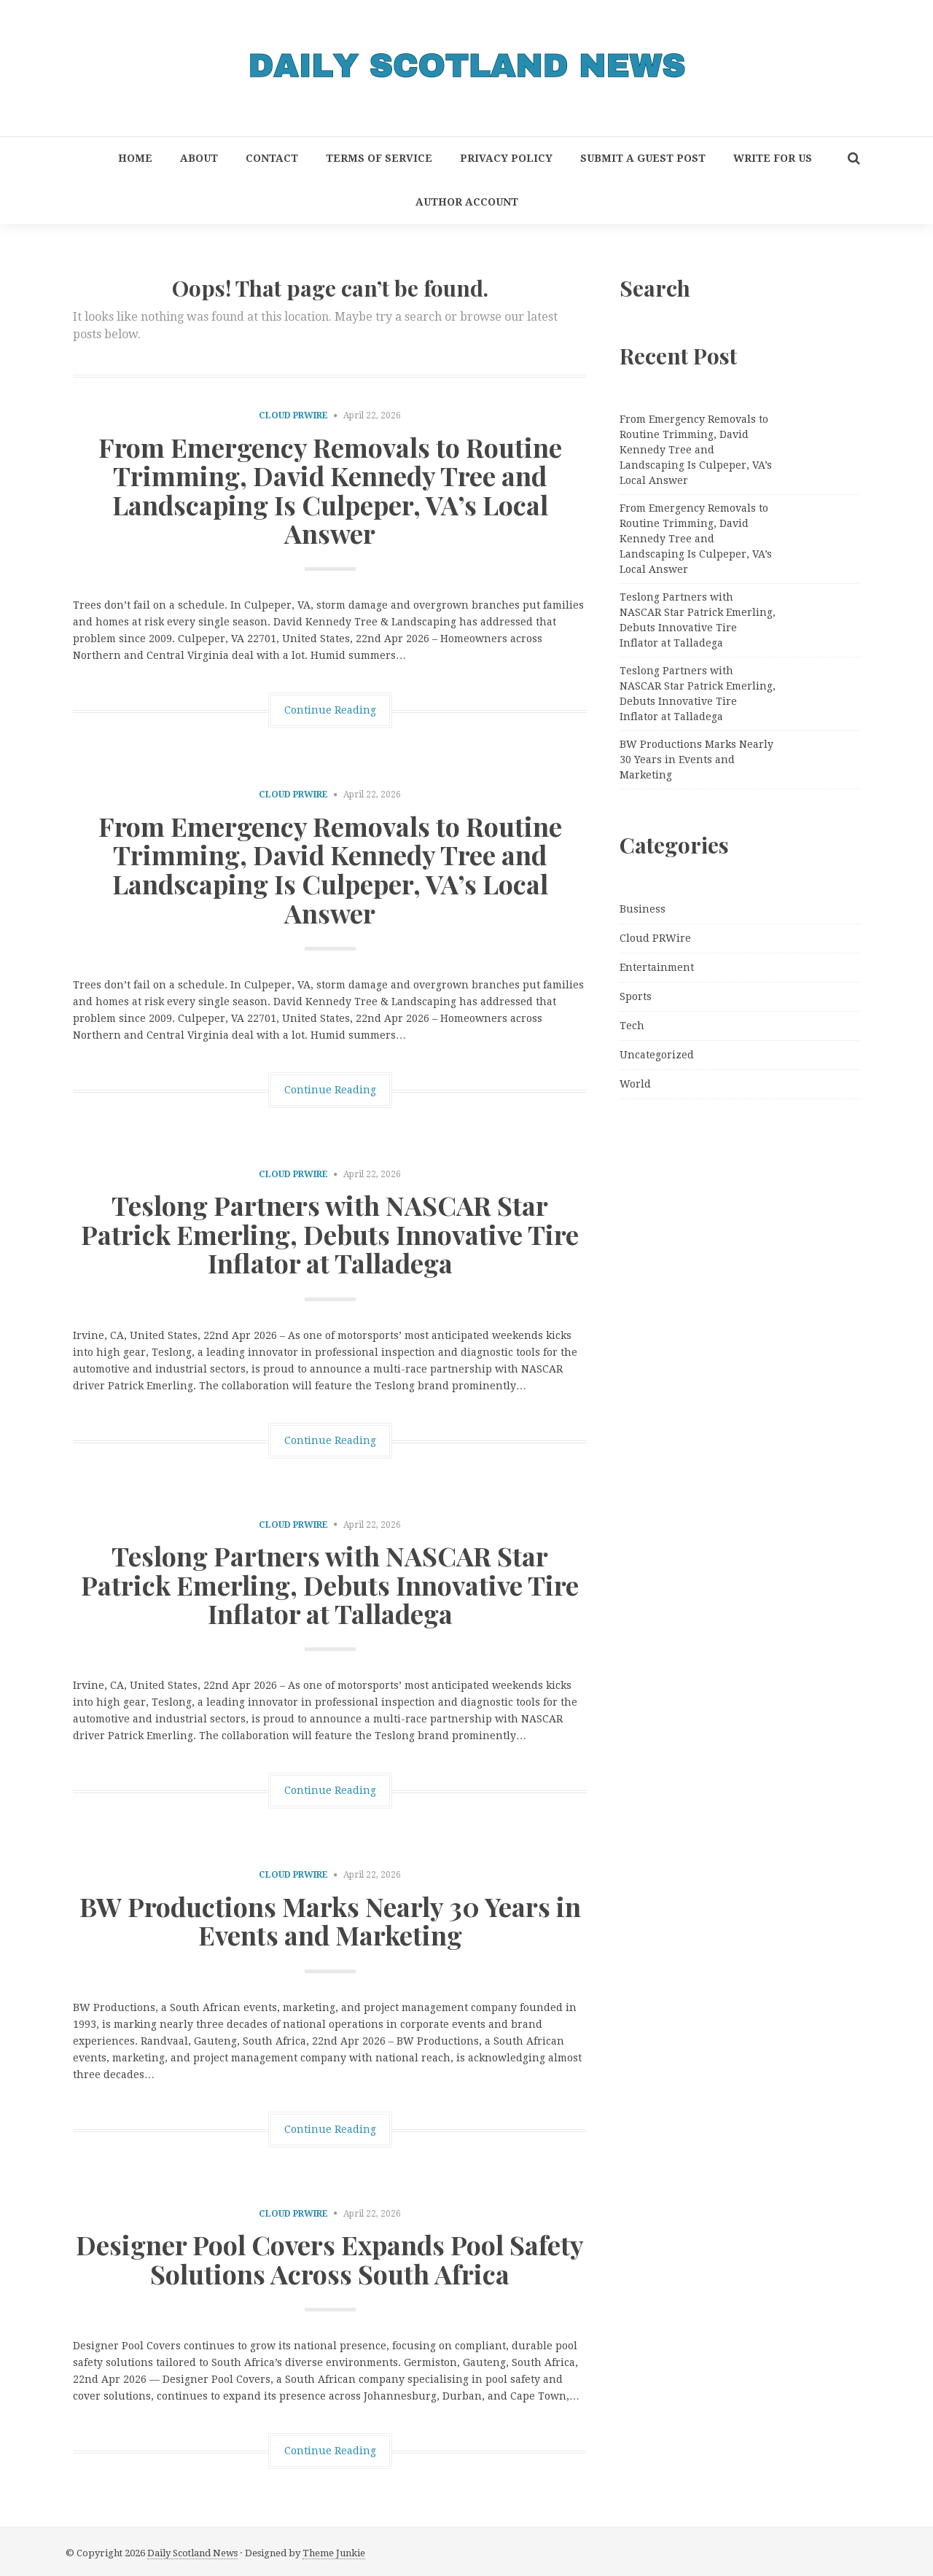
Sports (636, 996)
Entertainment (657, 967)
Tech (632, 1025)
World (635, 1084)
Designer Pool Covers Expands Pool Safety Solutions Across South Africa (330, 2259)
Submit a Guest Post (643, 158)
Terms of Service (379, 158)
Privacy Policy (506, 158)
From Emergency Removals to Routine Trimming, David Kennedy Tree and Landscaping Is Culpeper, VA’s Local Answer (330, 490)
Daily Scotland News (192, 2553)
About (199, 158)
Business (642, 909)
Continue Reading (330, 710)
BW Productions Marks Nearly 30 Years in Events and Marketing (330, 1921)
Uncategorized (657, 1055)
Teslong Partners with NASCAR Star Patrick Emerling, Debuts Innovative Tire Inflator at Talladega (330, 1233)
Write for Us (772, 158)
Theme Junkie (333, 2553)
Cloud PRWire (293, 415)
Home (135, 158)
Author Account (466, 202)
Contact (272, 158)
